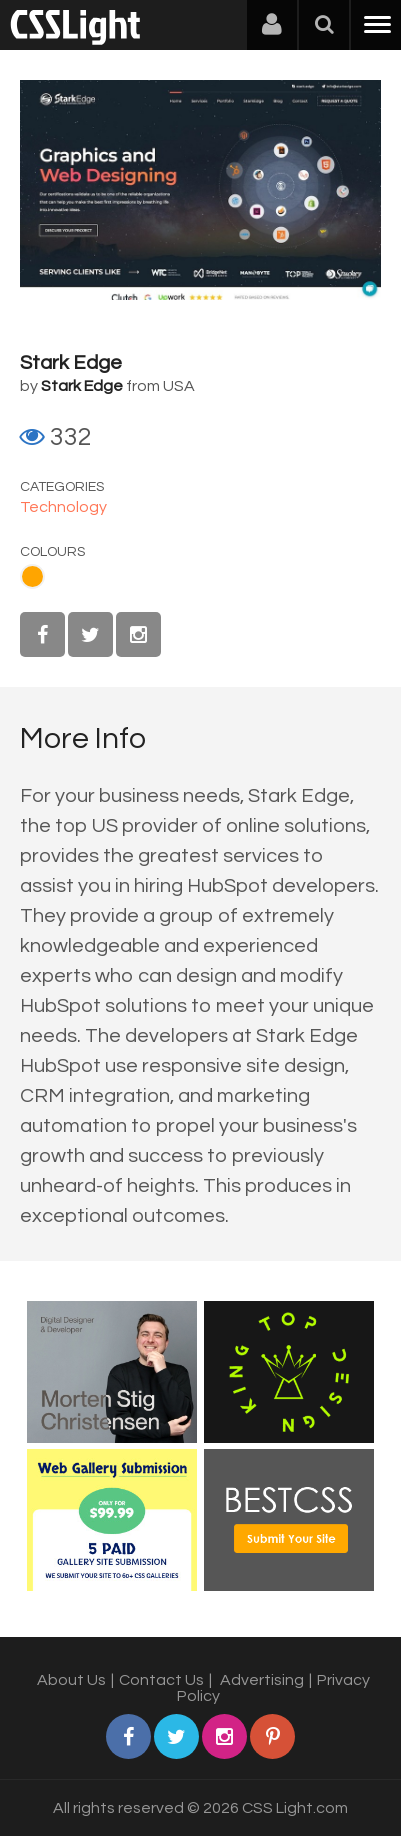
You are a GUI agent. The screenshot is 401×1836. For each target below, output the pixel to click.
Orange (32, 576)
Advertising (262, 1680)
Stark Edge (71, 363)
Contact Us (161, 1680)
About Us (71, 1680)
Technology (63, 507)
